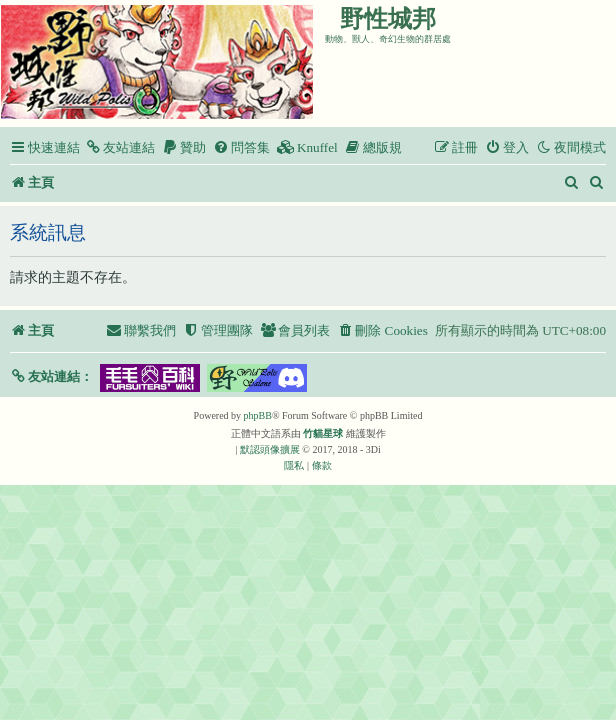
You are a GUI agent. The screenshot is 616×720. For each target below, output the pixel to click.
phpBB (258, 415)
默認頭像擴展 (270, 449)
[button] (51, 376)
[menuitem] (120, 147)
